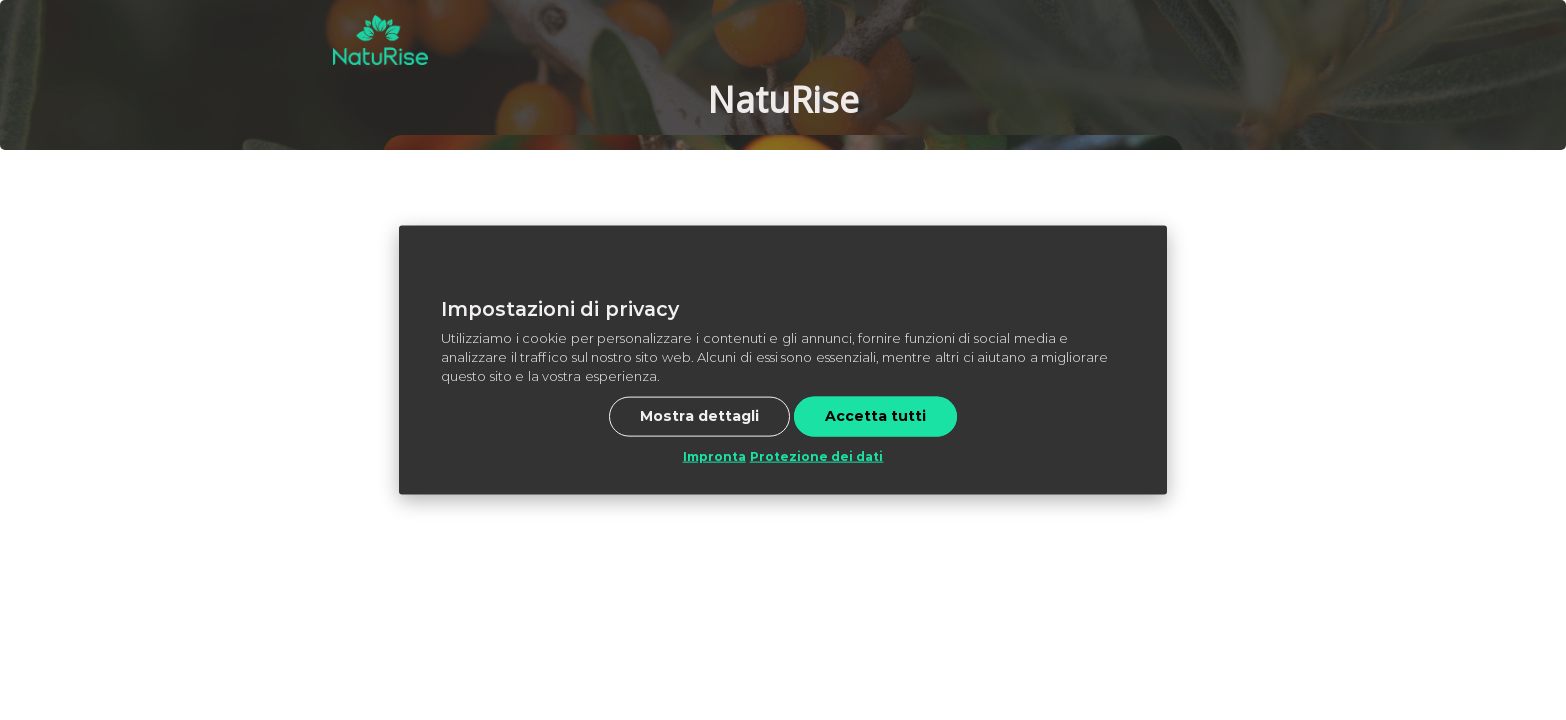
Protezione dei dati (817, 455)
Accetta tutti (875, 415)
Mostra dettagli (699, 415)
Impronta (714, 455)
